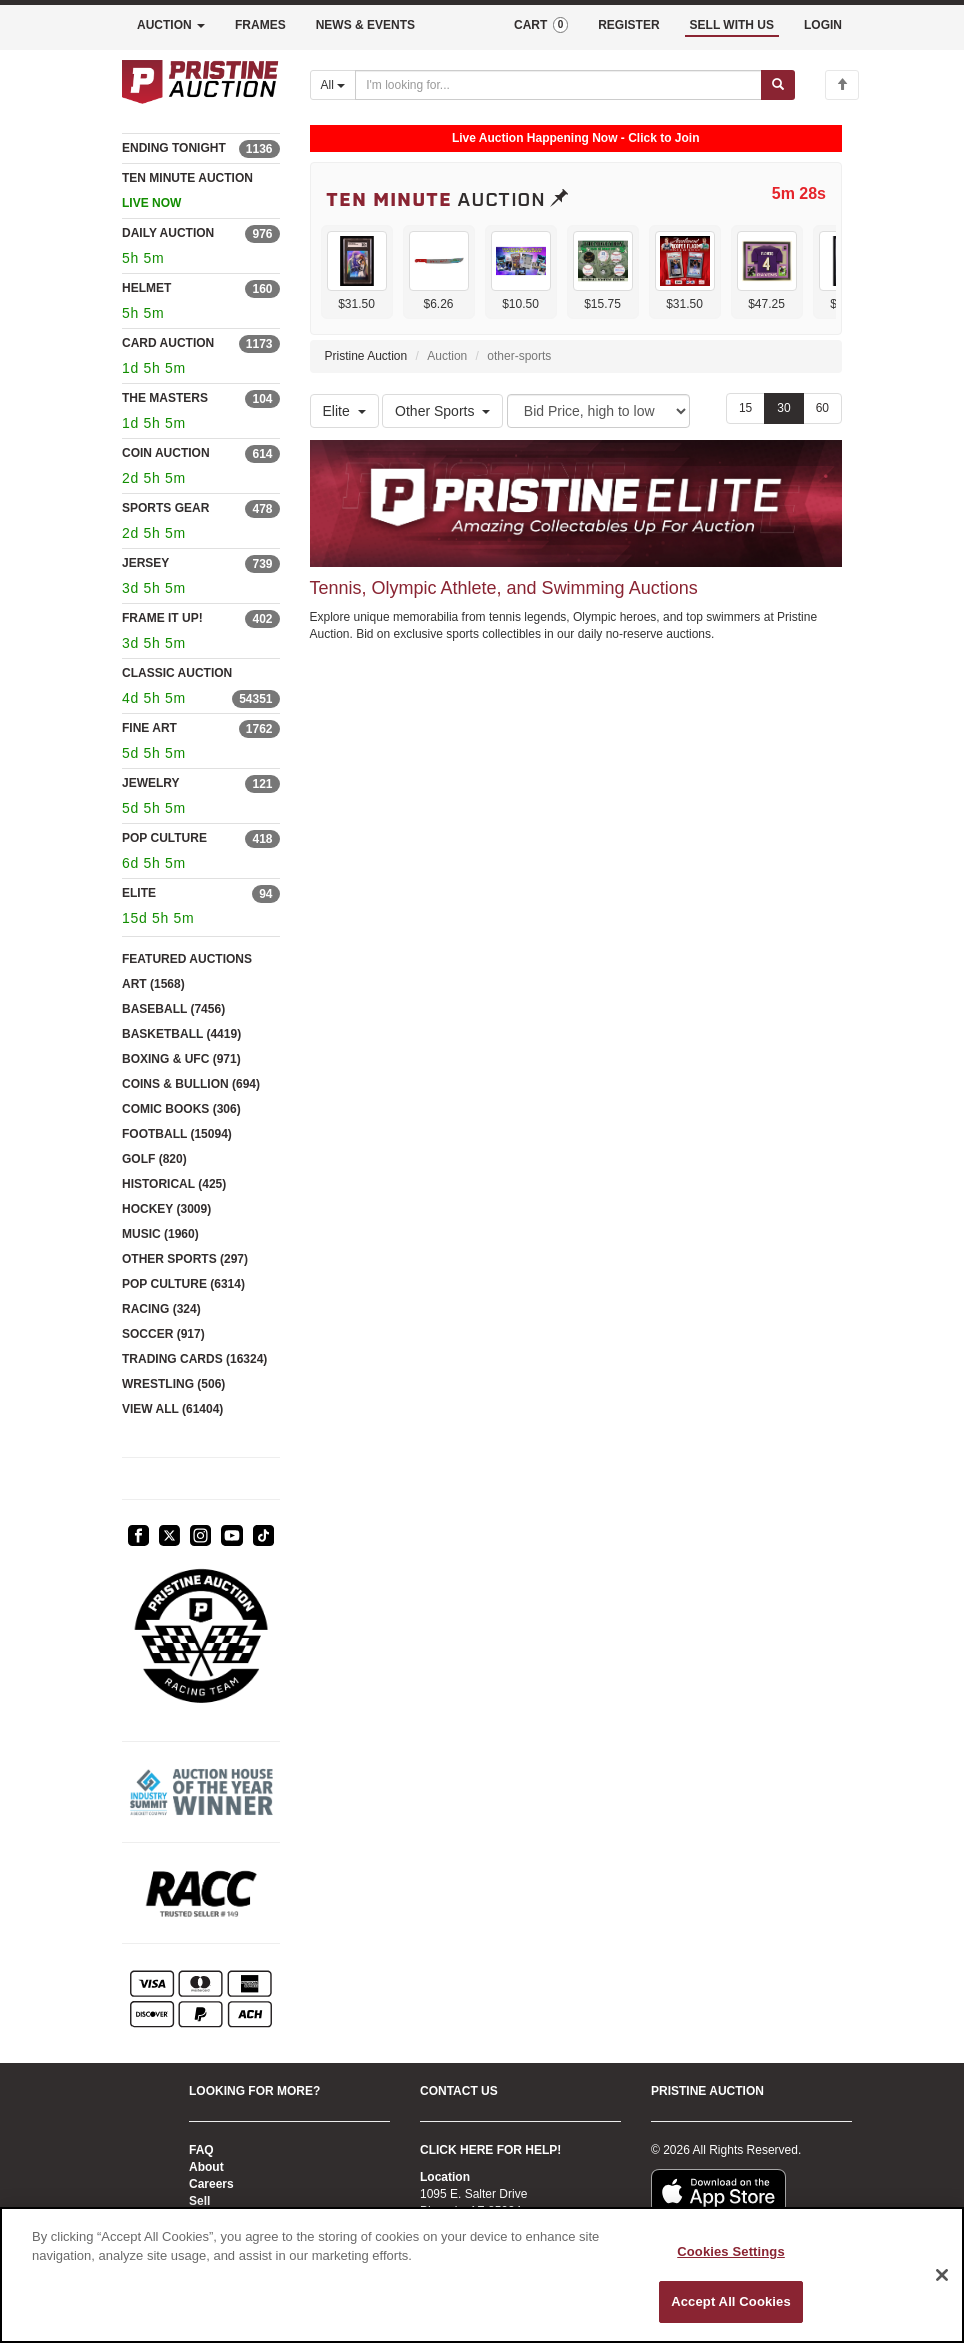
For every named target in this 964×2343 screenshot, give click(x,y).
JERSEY (145, 563)
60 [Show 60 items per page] (822, 408)
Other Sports (442, 411)
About (206, 2167)
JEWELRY (151, 783)
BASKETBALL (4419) (181, 1034)
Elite (344, 411)
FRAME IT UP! (162, 618)
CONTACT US (459, 2091)
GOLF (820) (154, 1159)
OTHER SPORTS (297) (185, 1259)
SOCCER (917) (163, 1334)
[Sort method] (598, 411)
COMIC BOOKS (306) (181, 1109)
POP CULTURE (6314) (183, 1284)
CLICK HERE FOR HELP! (490, 2150)
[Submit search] (778, 85)
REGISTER (628, 25)
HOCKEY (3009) (166, 1209)
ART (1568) (153, 984)
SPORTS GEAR (165, 508)
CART (541, 25)
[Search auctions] (558, 85)
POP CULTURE (164, 838)
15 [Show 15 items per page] (745, 408)
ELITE (139, 893)
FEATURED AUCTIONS (187, 959)
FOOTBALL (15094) (177, 1134)
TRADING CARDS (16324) (194, 1359)
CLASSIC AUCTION (177, 673)
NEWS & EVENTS (365, 25)
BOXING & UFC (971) (181, 1059)
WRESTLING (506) (173, 1384)
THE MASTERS (165, 398)
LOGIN (823, 25)
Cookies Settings (731, 2251)
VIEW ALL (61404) (172, 1409)
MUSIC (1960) (160, 1234)
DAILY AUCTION (168, 233)
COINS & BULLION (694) (191, 1084)
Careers (211, 2184)
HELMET (146, 288)
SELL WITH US (732, 25)
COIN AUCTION (166, 453)
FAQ (201, 2150)
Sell (199, 2201)
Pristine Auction (366, 356)
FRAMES (260, 25)
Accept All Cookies (731, 2301)
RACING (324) (161, 1309)
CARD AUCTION (168, 343)
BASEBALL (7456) (173, 1009)
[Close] (942, 2275)
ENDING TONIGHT (174, 148)
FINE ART (149, 728)
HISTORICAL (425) (174, 1184)
